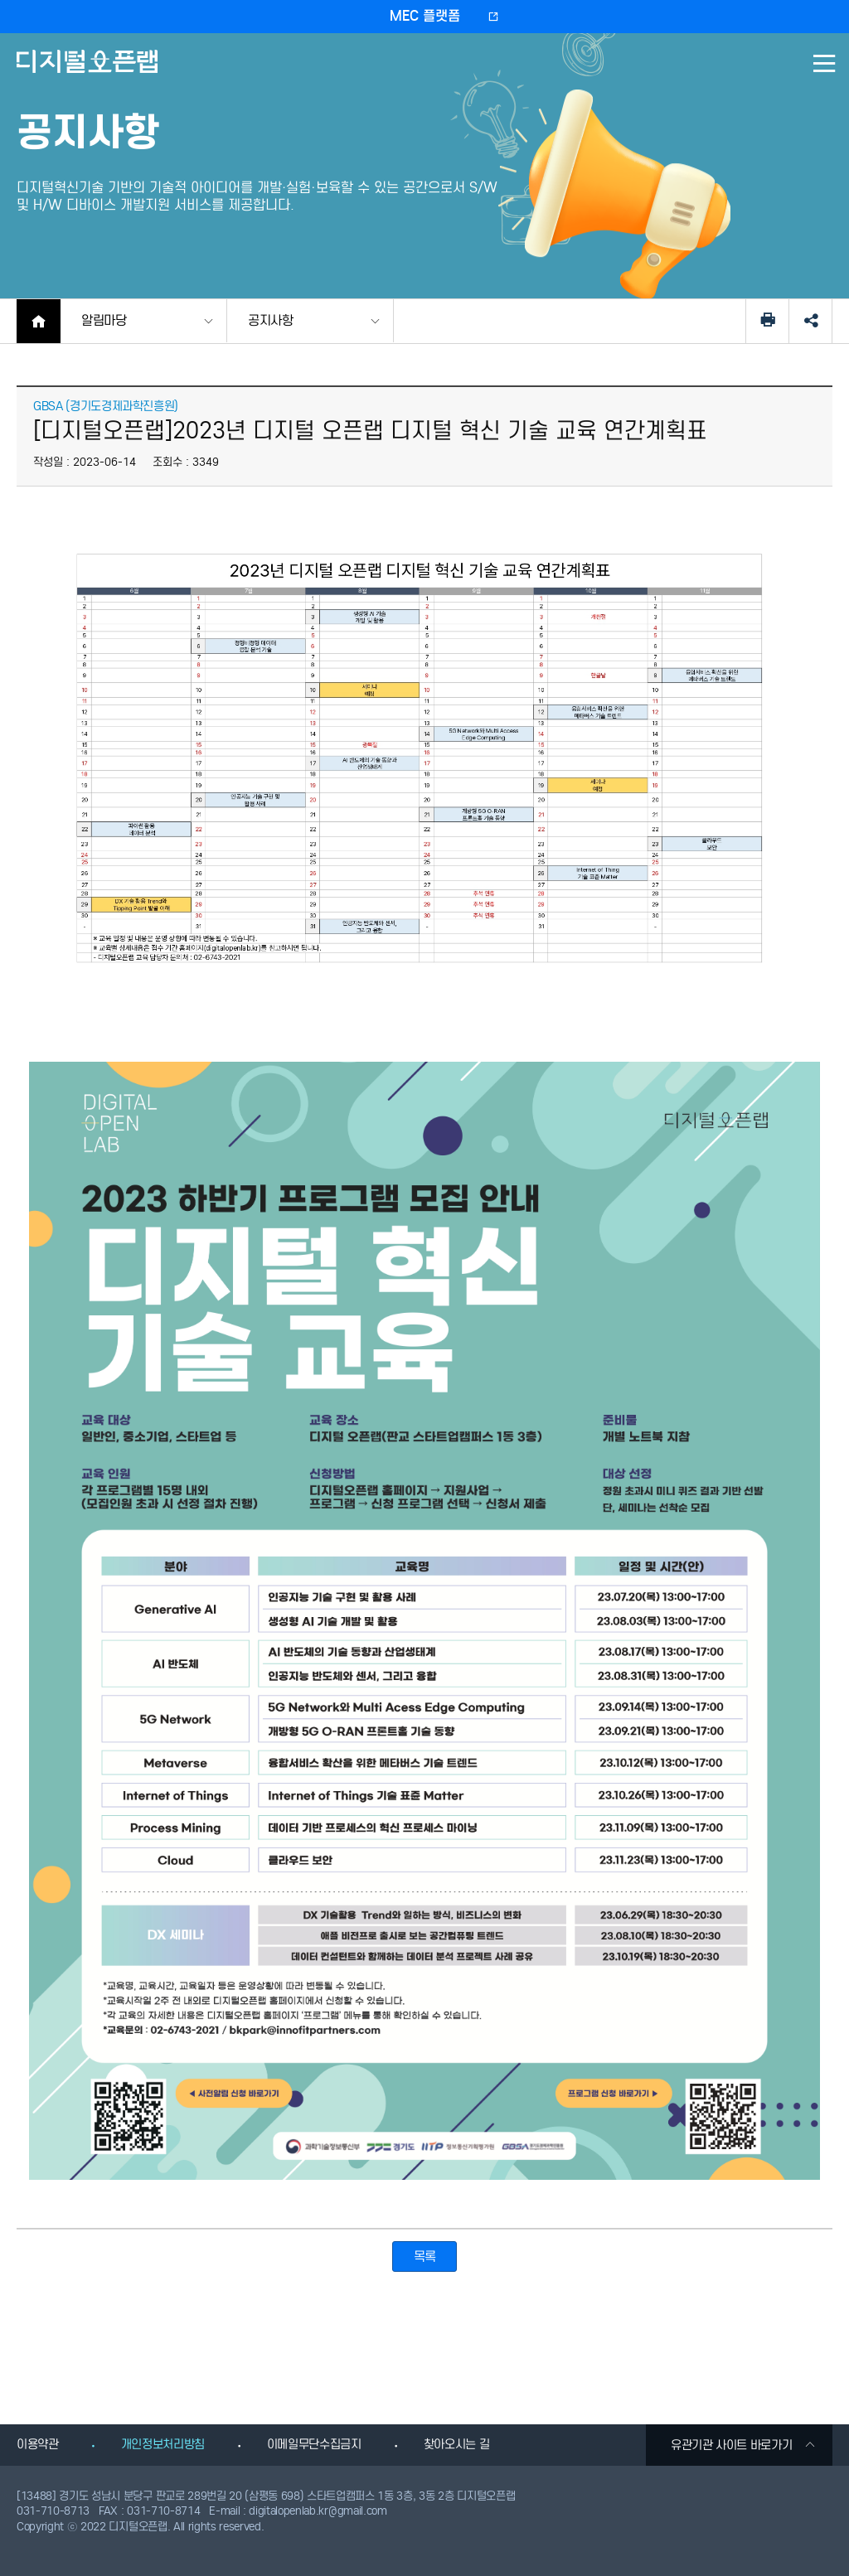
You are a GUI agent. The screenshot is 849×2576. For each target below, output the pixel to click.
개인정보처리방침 (163, 2444)
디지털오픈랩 (90, 73)
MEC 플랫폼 (425, 16)
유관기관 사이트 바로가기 (743, 2445)
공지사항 (271, 320)
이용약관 (38, 2444)
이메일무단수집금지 (314, 2444)
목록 (425, 2256)
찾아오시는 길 (457, 2444)
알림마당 (104, 320)
